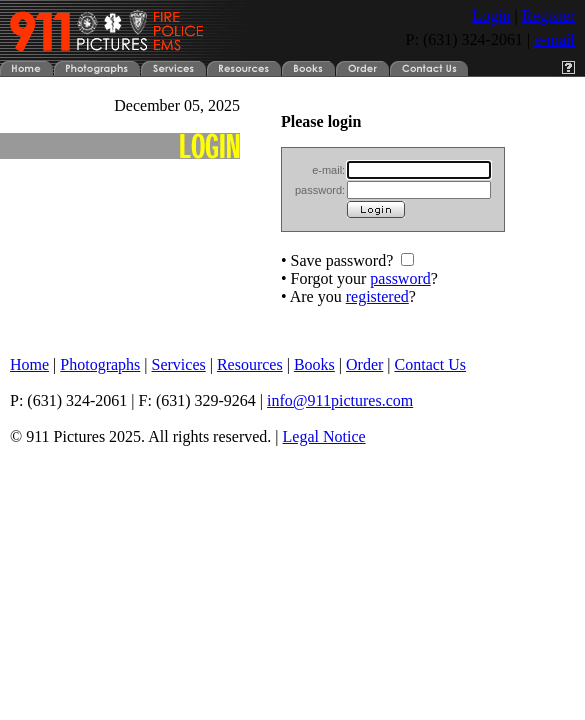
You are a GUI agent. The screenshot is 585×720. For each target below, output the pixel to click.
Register (548, 15)
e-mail (554, 39)
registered (377, 296)
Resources (250, 364)
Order (364, 364)
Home (29, 364)
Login (491, 15)
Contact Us (431, 364)
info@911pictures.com (340, 400)
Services (179, 364)
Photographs (100, 364)
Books (314, 364)
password (400, 278)
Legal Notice (324, 436)
